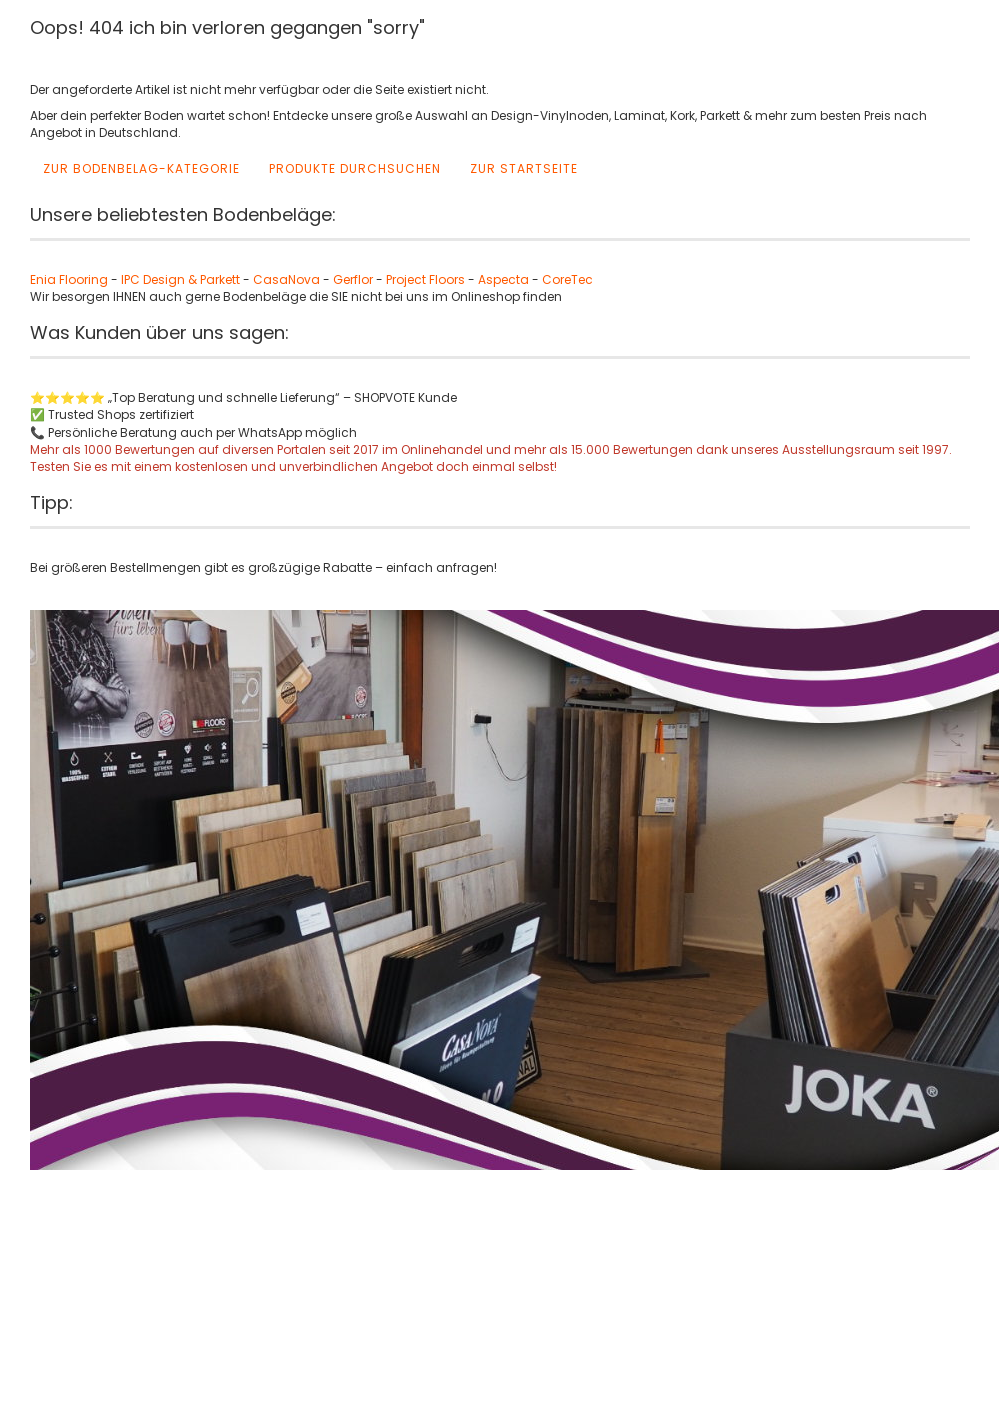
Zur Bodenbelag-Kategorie (141, 168)
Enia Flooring (69, 279)
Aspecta (503, 279)
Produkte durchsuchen (355, 168)
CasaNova (286, 279)
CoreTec (567, 279)
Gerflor (353, 279)
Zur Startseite (524, 168)
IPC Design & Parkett (182, 279)
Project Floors (425, 279)
